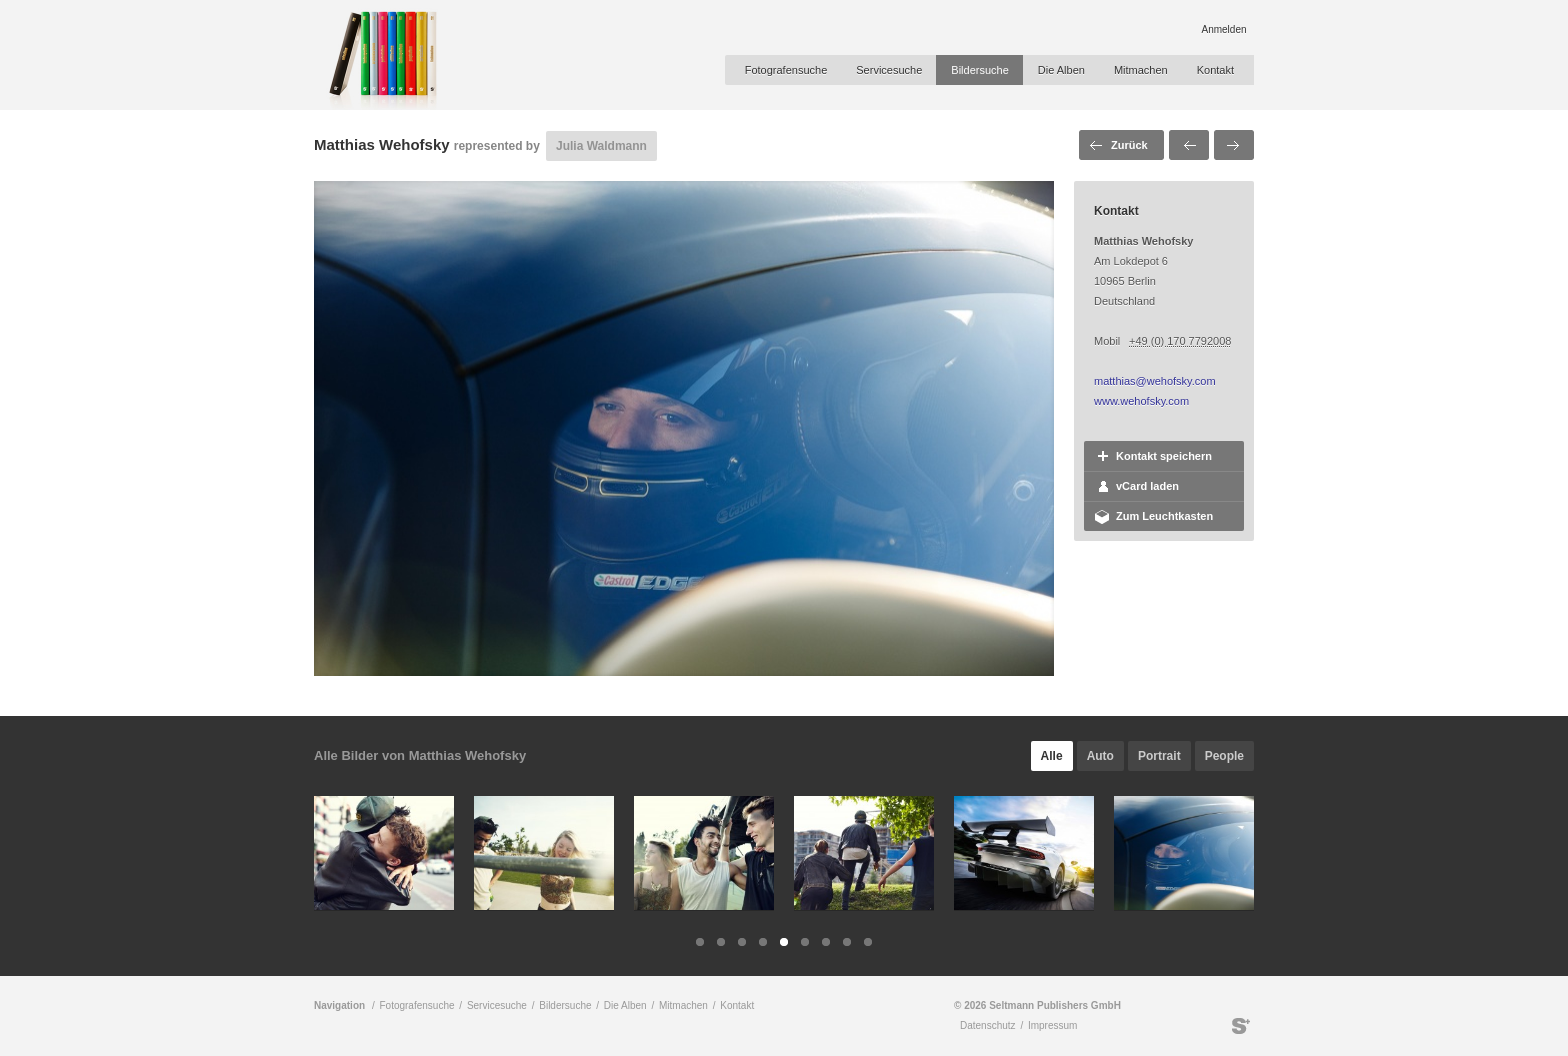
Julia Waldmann (601, 146)
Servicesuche (889, 70)
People (1224, 756)
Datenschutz (988, 1025)
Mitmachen (1141, 70)
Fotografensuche (786, 70)
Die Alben (1061, 70)
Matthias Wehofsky (382, 144)
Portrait (1159, 756)
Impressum (1052, 1025)
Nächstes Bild (1234, 145)
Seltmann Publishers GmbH (1241, 1026)
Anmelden (1223, 29)
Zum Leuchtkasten (1164, 516)
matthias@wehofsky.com (1155, 381)
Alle (1052, 756)
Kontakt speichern (1164, 456)
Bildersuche (979, 70)
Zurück (1129, 145)
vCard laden (1147, 486)
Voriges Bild (1189, 145)
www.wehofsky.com (1141, 401)
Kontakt (1215, 70)
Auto (1100, 756)
